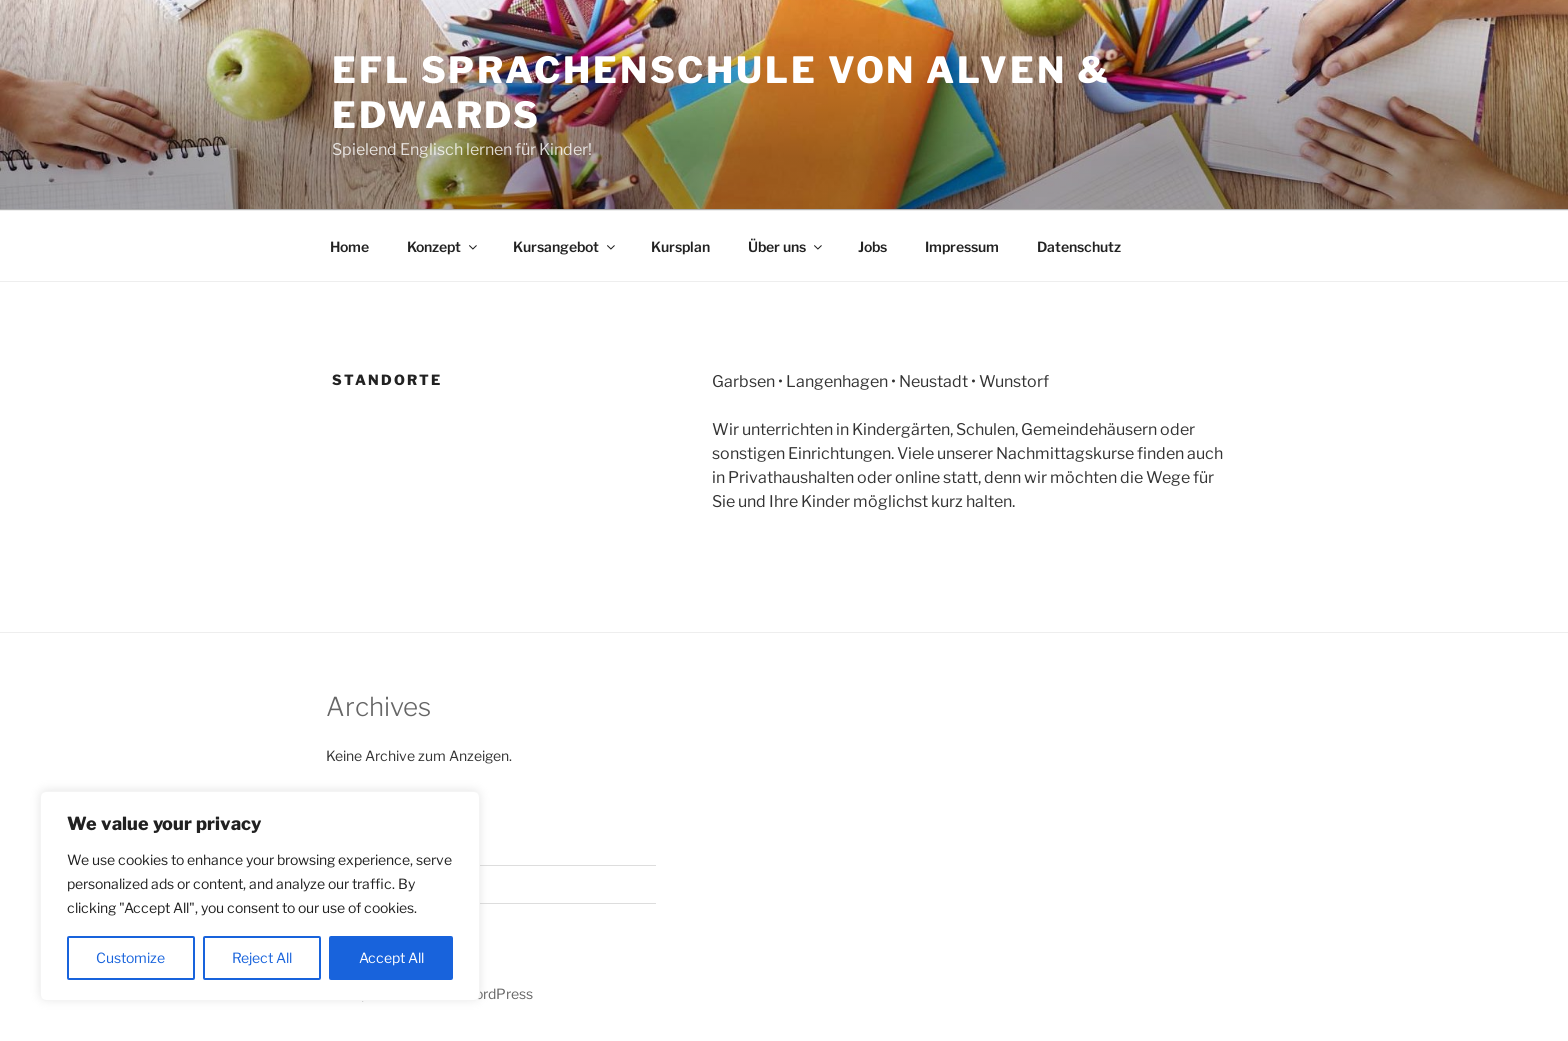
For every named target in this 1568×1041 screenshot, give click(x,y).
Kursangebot (565, 246)
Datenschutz (1079, 246)
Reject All (262, 957)
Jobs (872, 246)
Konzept (443, 246)
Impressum (962, 246)
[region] (260, 896)
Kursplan (680, 246)
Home (349, 246)
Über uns (786, 246)
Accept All (391, 957)
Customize (130, 957)
